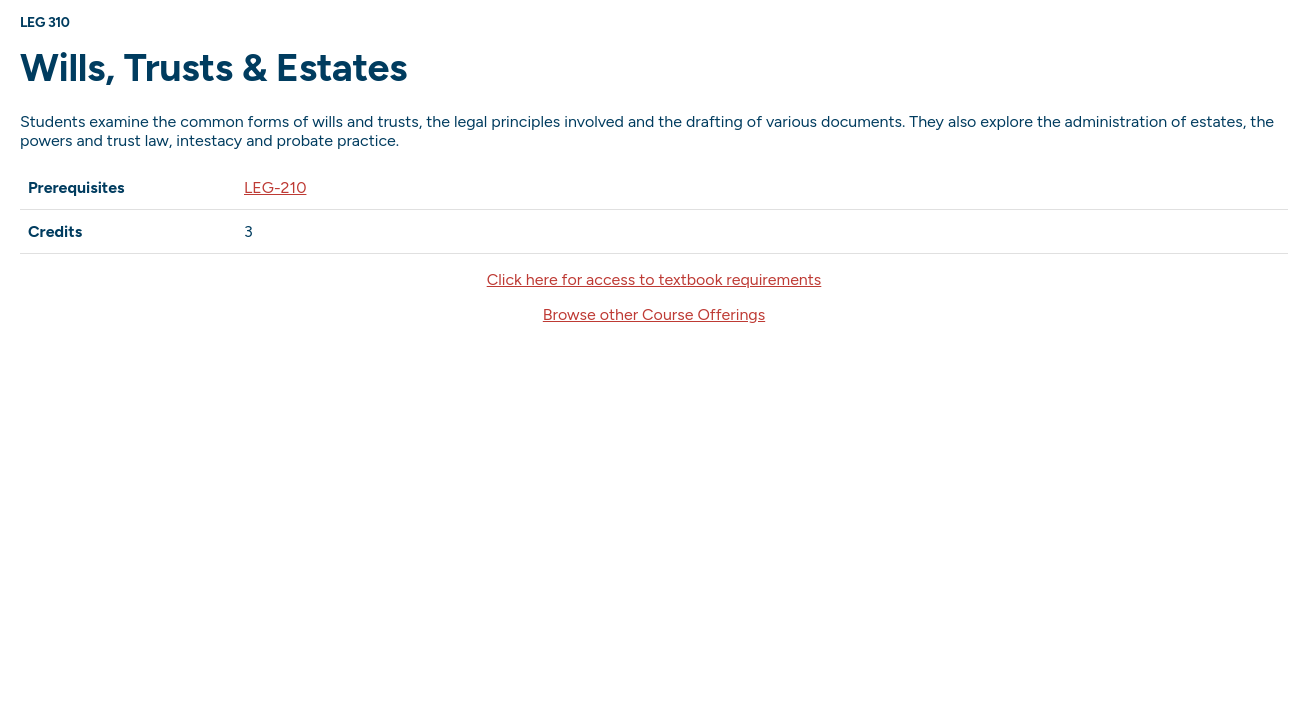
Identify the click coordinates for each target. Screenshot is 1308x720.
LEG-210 (275, 187)
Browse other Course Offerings (654, 314)
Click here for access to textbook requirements (654, 279)
